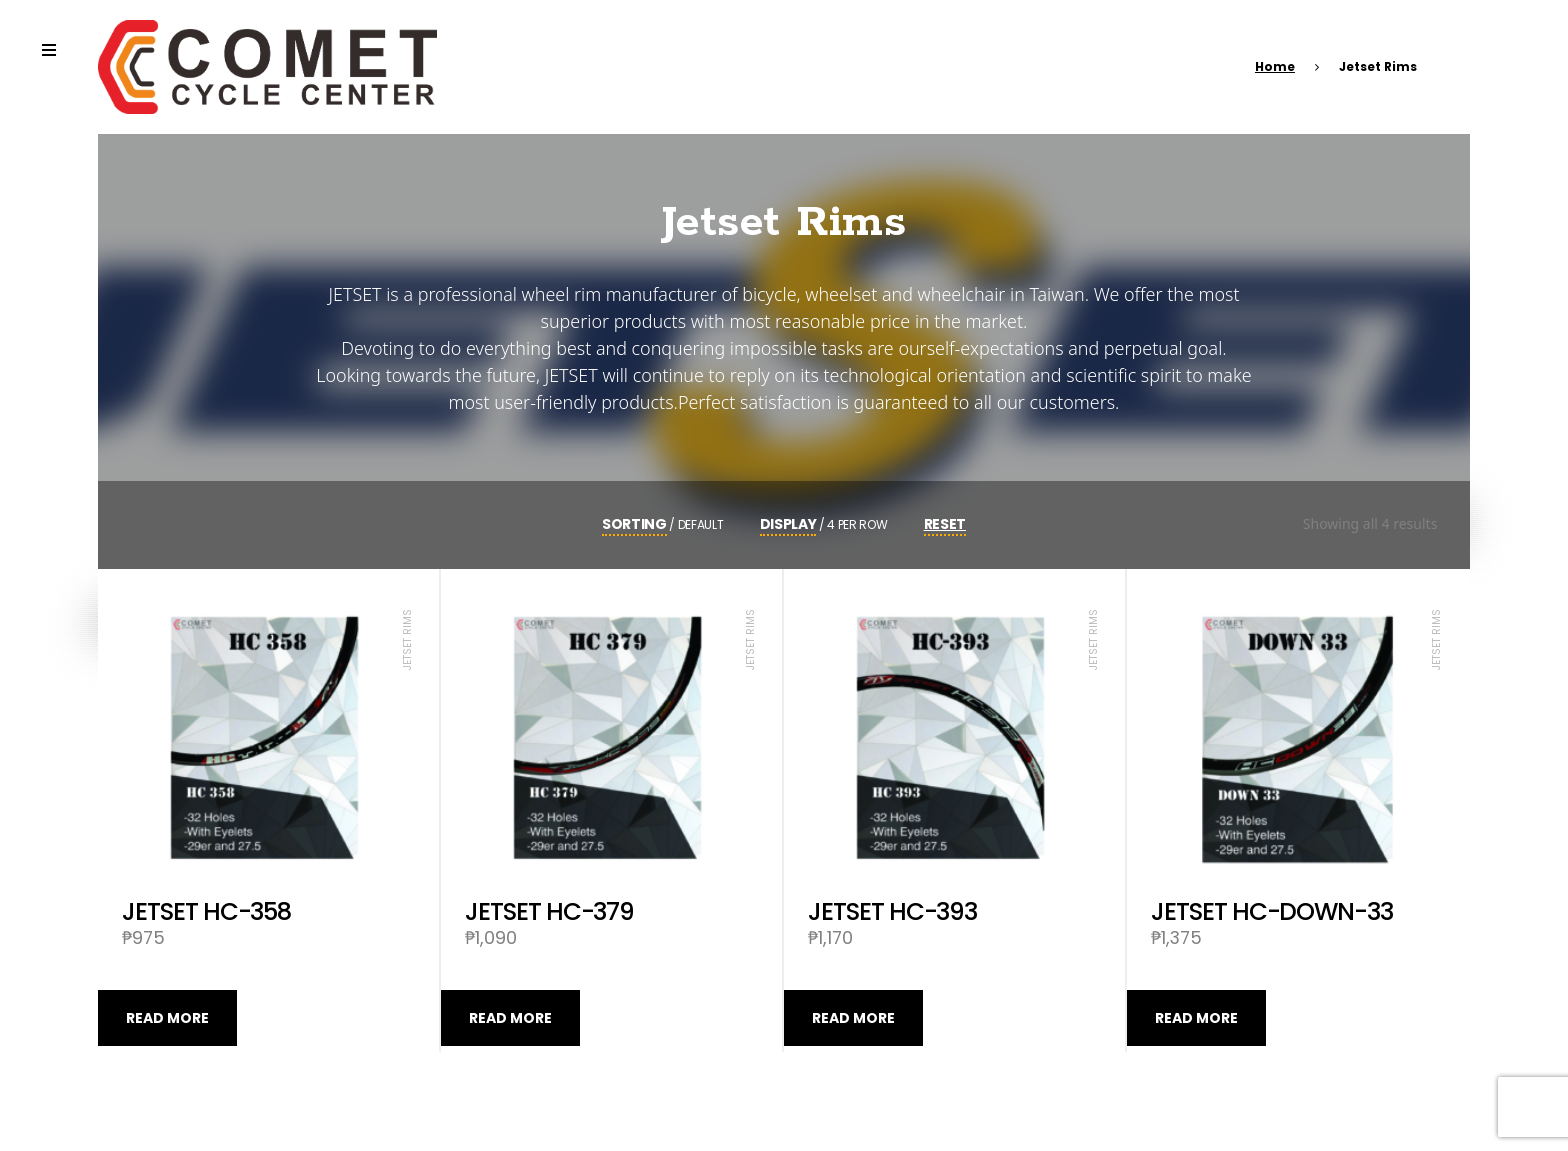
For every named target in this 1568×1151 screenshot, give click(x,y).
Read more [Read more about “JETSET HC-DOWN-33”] (1196, 1018)
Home (1275, 66)
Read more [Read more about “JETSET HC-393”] (853, 1018)
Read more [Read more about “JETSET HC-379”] (510, 1018)
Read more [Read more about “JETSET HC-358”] (167, 1018)
